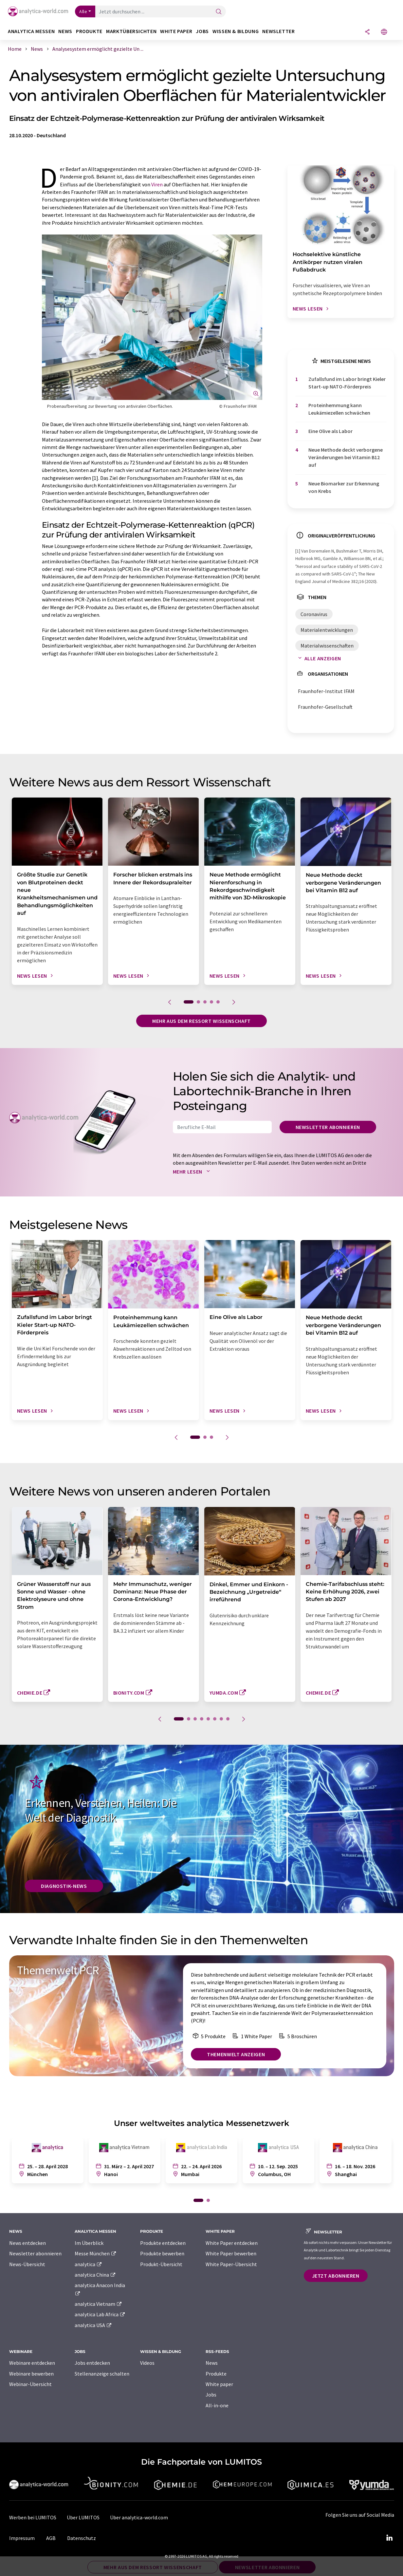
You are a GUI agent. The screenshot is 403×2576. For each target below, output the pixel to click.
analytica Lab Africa (100, 2314)
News (212, 2363)
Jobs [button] (202, 31)
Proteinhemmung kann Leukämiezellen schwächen (339, 409)
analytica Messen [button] (31, 31)
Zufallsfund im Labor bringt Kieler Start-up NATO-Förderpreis (347, 383)
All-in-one (217, 2405)
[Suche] (218, 12)
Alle (83, 11)
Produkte (216, 2373)
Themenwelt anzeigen (236, 2054)
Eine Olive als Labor (330, 431)
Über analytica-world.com (139, 2517)
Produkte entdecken (163, 2243)
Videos (147, 2363)
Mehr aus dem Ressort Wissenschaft (201, 1021)
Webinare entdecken (32, 2363)
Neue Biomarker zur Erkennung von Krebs (343, 487)
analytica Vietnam (98, 2304)
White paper (219, 2384)
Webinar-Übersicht (30, 2384)
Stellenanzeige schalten (102, 2373)
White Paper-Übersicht (231, 2264)
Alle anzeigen (318, 658)
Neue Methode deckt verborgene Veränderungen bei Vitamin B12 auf (345, 457)
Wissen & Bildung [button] (235, 31)
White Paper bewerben (231, 2253)
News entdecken (27, 2243)
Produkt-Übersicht (161, 2264)
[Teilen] (367, 32)
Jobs (211, 2394)
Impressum (22, 2538)
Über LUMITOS (83, 2517)
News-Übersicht (27, 2264)
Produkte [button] (89, 31)
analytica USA (93, 2325)
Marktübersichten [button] (131, 31)
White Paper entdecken (232, 2243)
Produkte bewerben (162, 2253)
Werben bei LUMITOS (32, 2517)
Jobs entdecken (92, 2363)
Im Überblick (89, 2243)
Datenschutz (81, 2538)
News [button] (65, 31)
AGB (51, 2538)
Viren (157, 184)
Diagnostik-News (64, 1886)
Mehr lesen (193, 1171)
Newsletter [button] (278, 31)
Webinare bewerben (31, 2373)
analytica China (95, 2274)
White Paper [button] (176, 31)
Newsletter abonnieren (328, 1127)
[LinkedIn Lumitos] (389, 2538)
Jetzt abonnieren (335, 2275)
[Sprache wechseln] (384, 32)
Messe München (96, 2253)
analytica (88, 2264)
